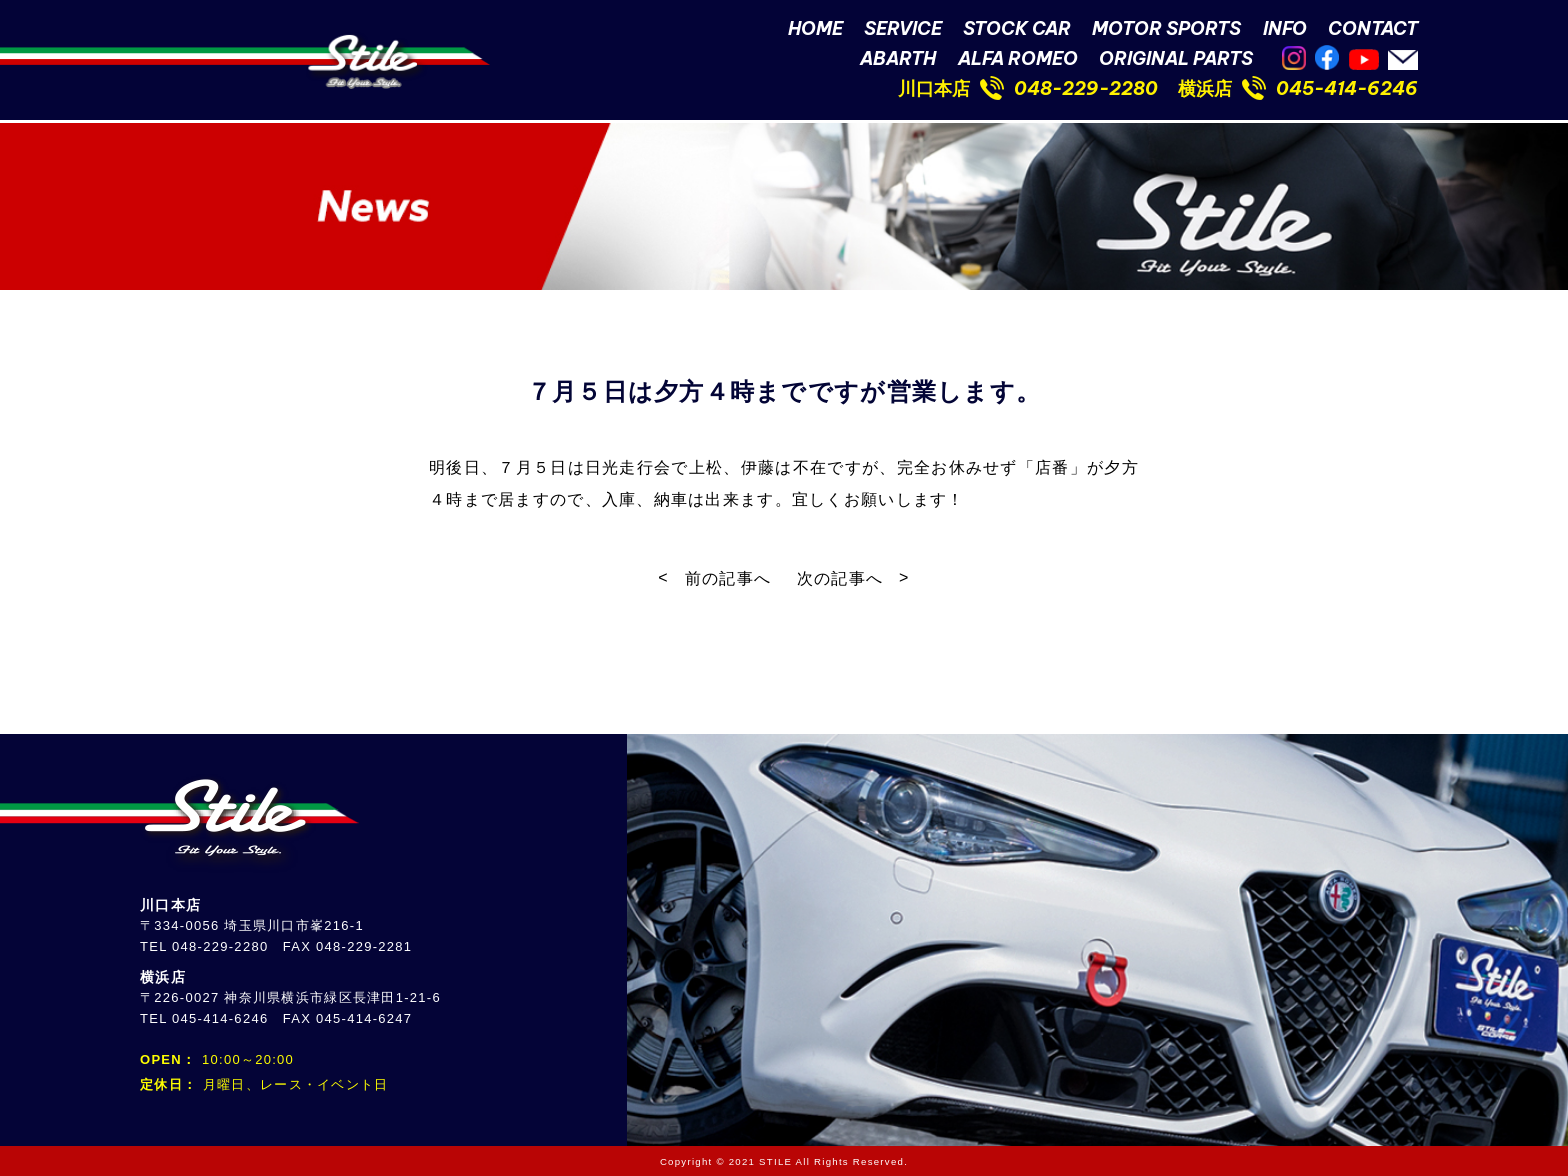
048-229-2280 (1086, 88)
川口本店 (934, 88)
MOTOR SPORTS (1166, 28)
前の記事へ (728, 578)
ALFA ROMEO (1018, 58)
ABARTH (898, 58)
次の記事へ (840, 578)
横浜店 (1205, 88)
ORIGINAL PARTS (1176, 58)
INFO (1285, 28)
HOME (815, 28)
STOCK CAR (1017, 28)
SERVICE (903, 28)
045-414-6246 (1347, 88)
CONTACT (1373, 28)
